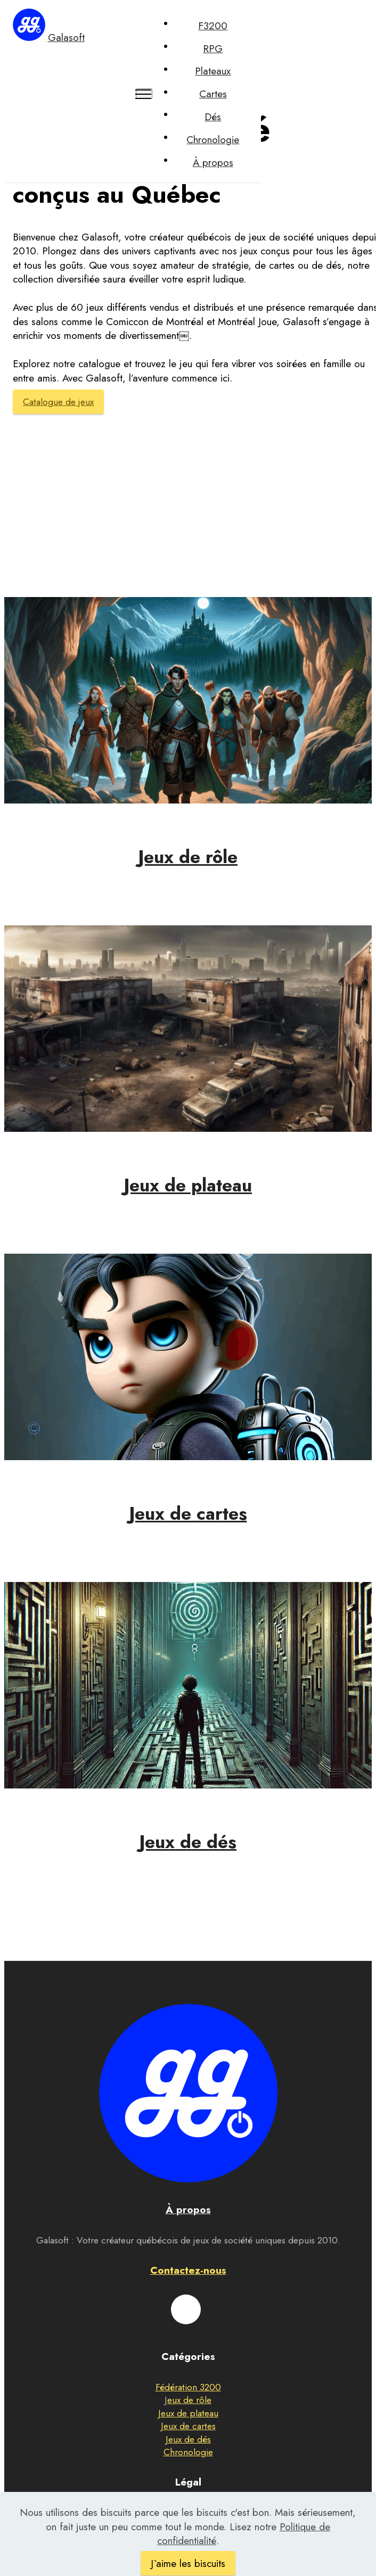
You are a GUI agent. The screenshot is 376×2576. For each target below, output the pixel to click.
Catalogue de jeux (58, 402)
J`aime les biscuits (188, 2563)
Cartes (213, 94)
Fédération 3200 (188, 2387)
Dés (213, 117)
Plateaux (213, 71)
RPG (213, 49)
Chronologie (212, 140)
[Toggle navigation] (144, 93)
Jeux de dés (188, 1842)
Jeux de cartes (188, 1514)
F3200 (212, 26)
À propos (213, 163)
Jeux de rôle (188, 857)
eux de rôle (189, 2400)
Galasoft (66, 37)
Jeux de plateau (188, 1185)
